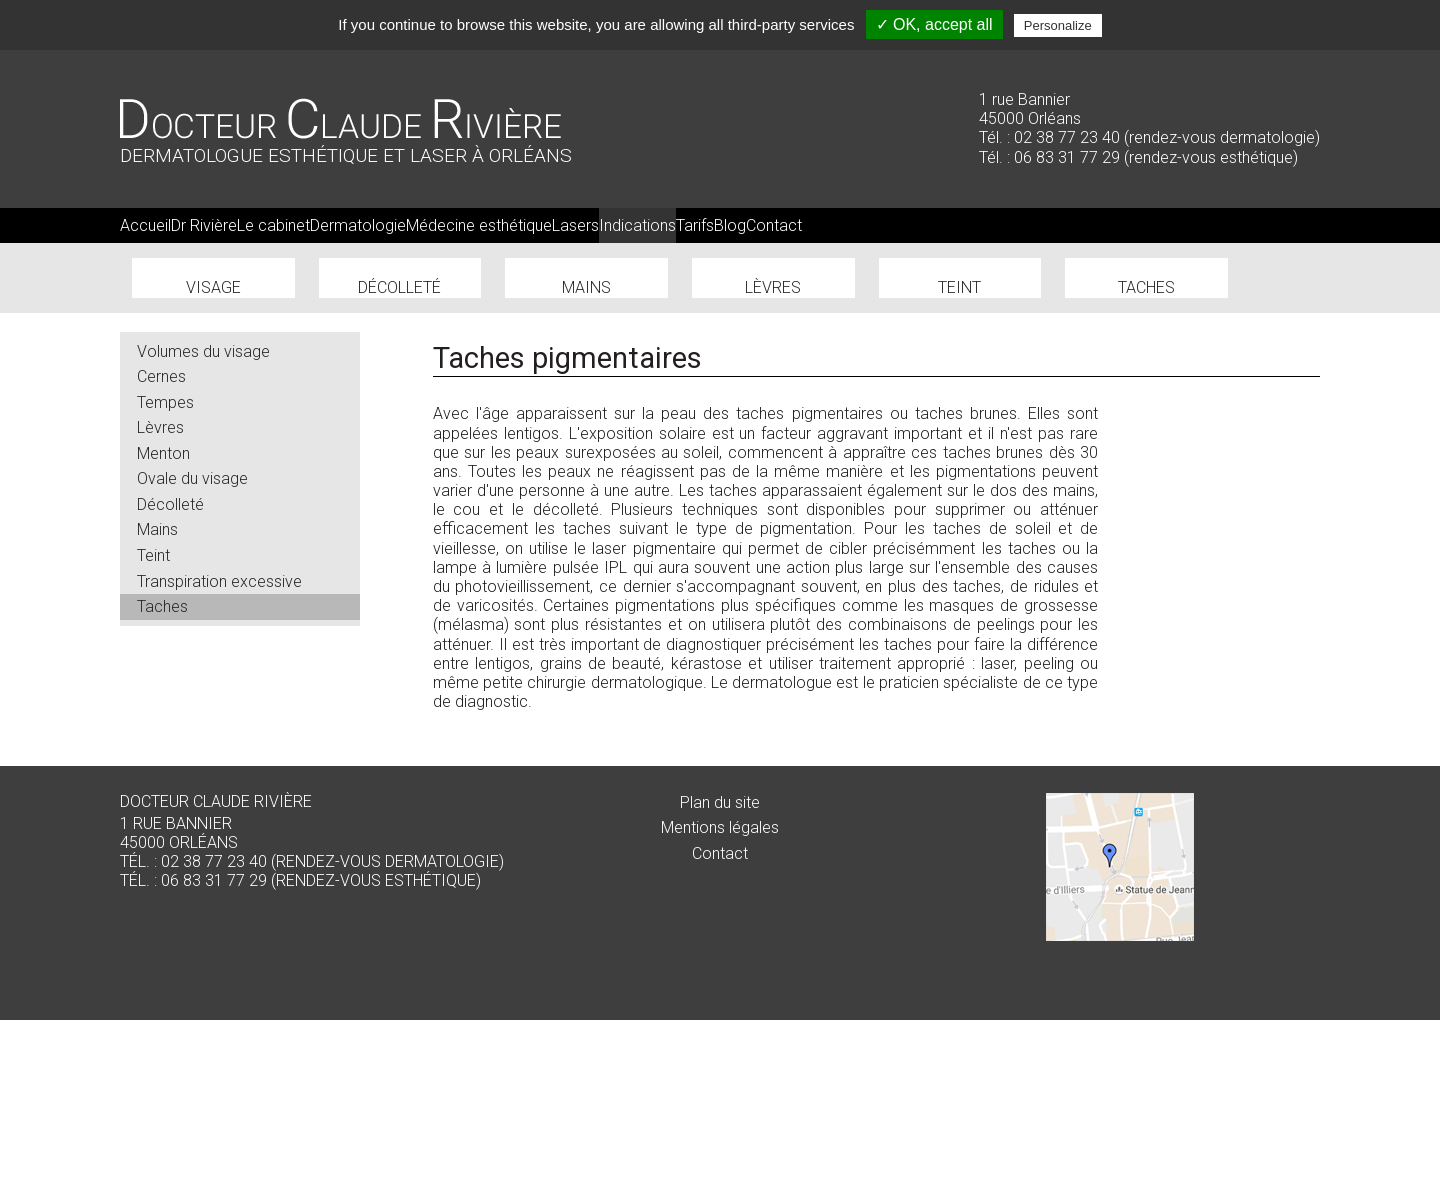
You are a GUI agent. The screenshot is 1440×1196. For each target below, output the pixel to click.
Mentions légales (720, 1003)
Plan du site (720, 977)
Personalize (1058, 25)
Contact (720, 1028)
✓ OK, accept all (934, 24)
